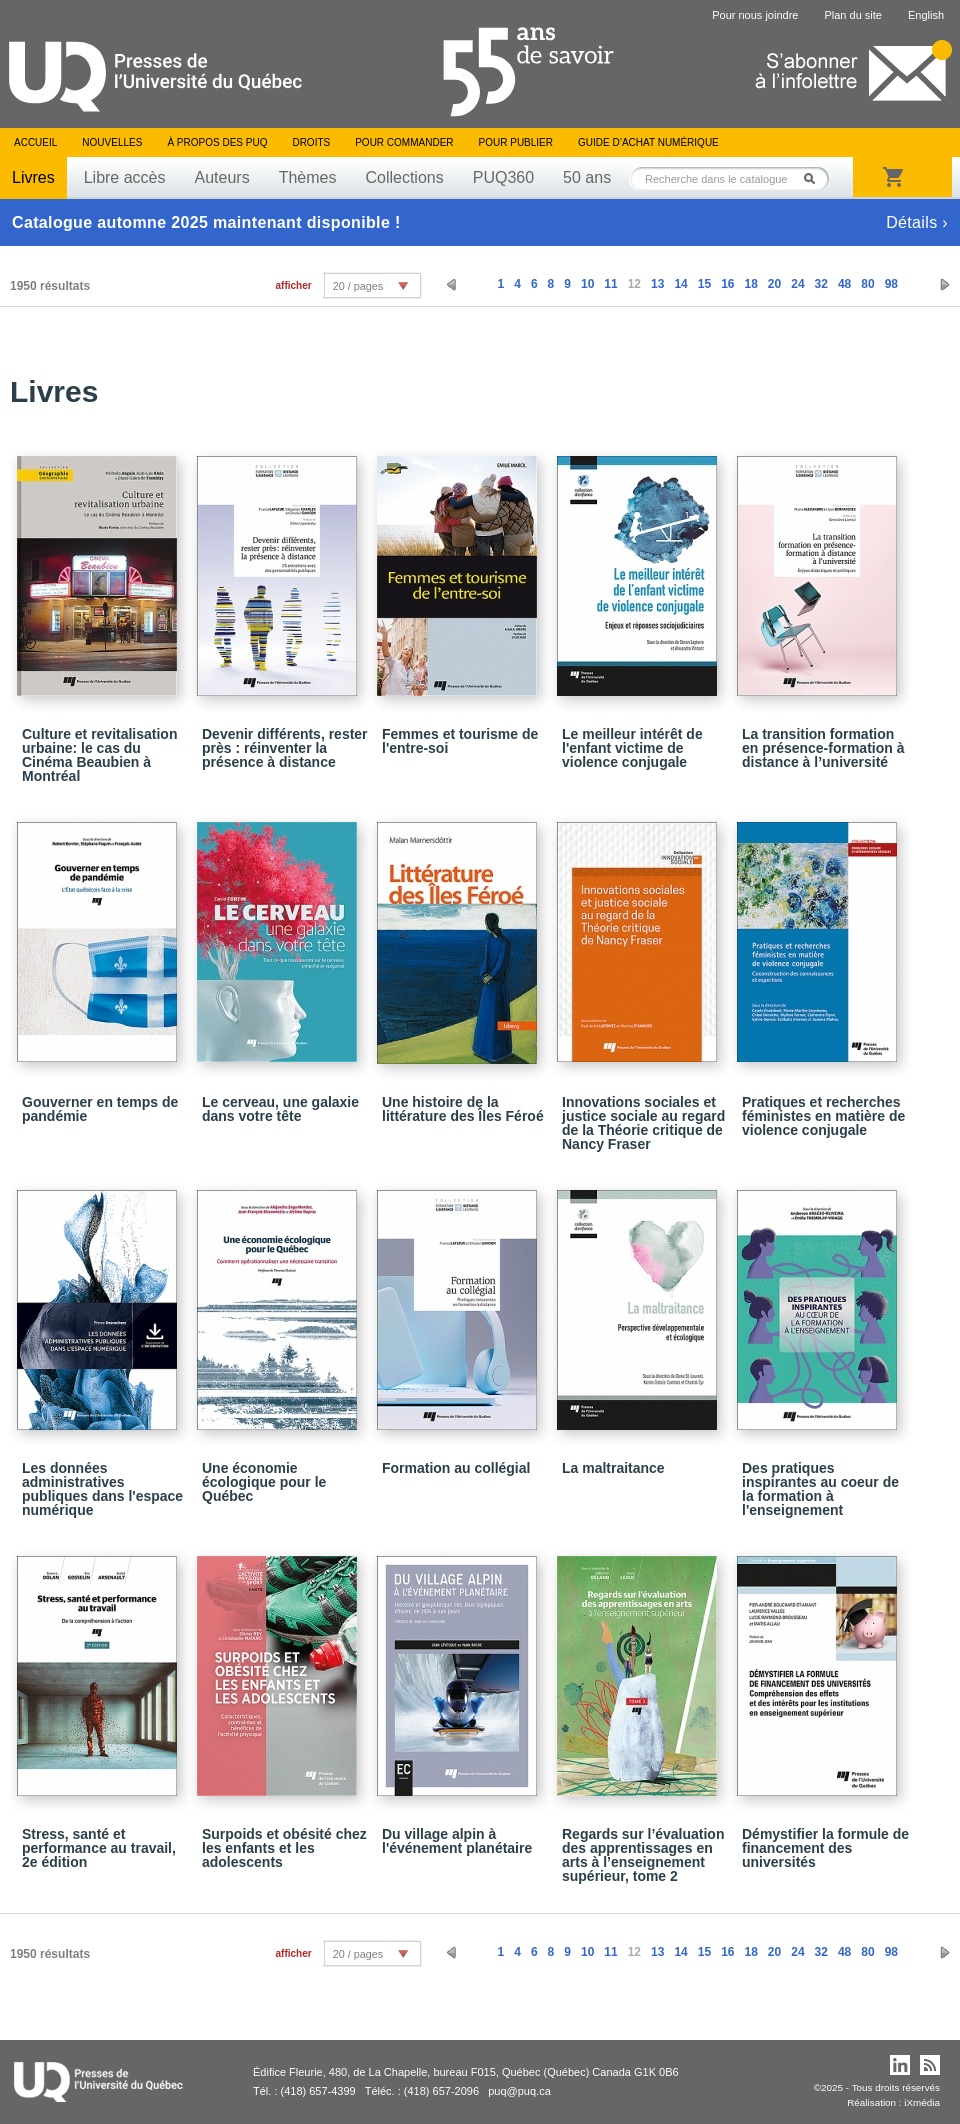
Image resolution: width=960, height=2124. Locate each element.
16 (727, 284)
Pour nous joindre (755, 15)
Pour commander (404, 142)
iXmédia (922, 2102)
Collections (404, 177)
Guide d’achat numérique (648, 142)
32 (821, 284)
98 (891, 284)
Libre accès (125, 177)
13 (657, 284)
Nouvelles (112, 142)
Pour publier (516, 142)
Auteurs (222, 177)
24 (797, 284)
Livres (33, 177)
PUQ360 (503, 177)
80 (867, 284)
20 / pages (358, 286)
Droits (311, 142)
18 (750, 284)
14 (680, 284)
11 (610, 284)
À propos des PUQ (217, 142)
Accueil (35, 142)
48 (844, 284)
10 (587, 284)
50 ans (587, 177)
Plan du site (852, 15)
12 (634, 284)
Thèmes (308, 177)
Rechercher (815, 178)
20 (774, 284)
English (926, 15)
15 (704, 284)
